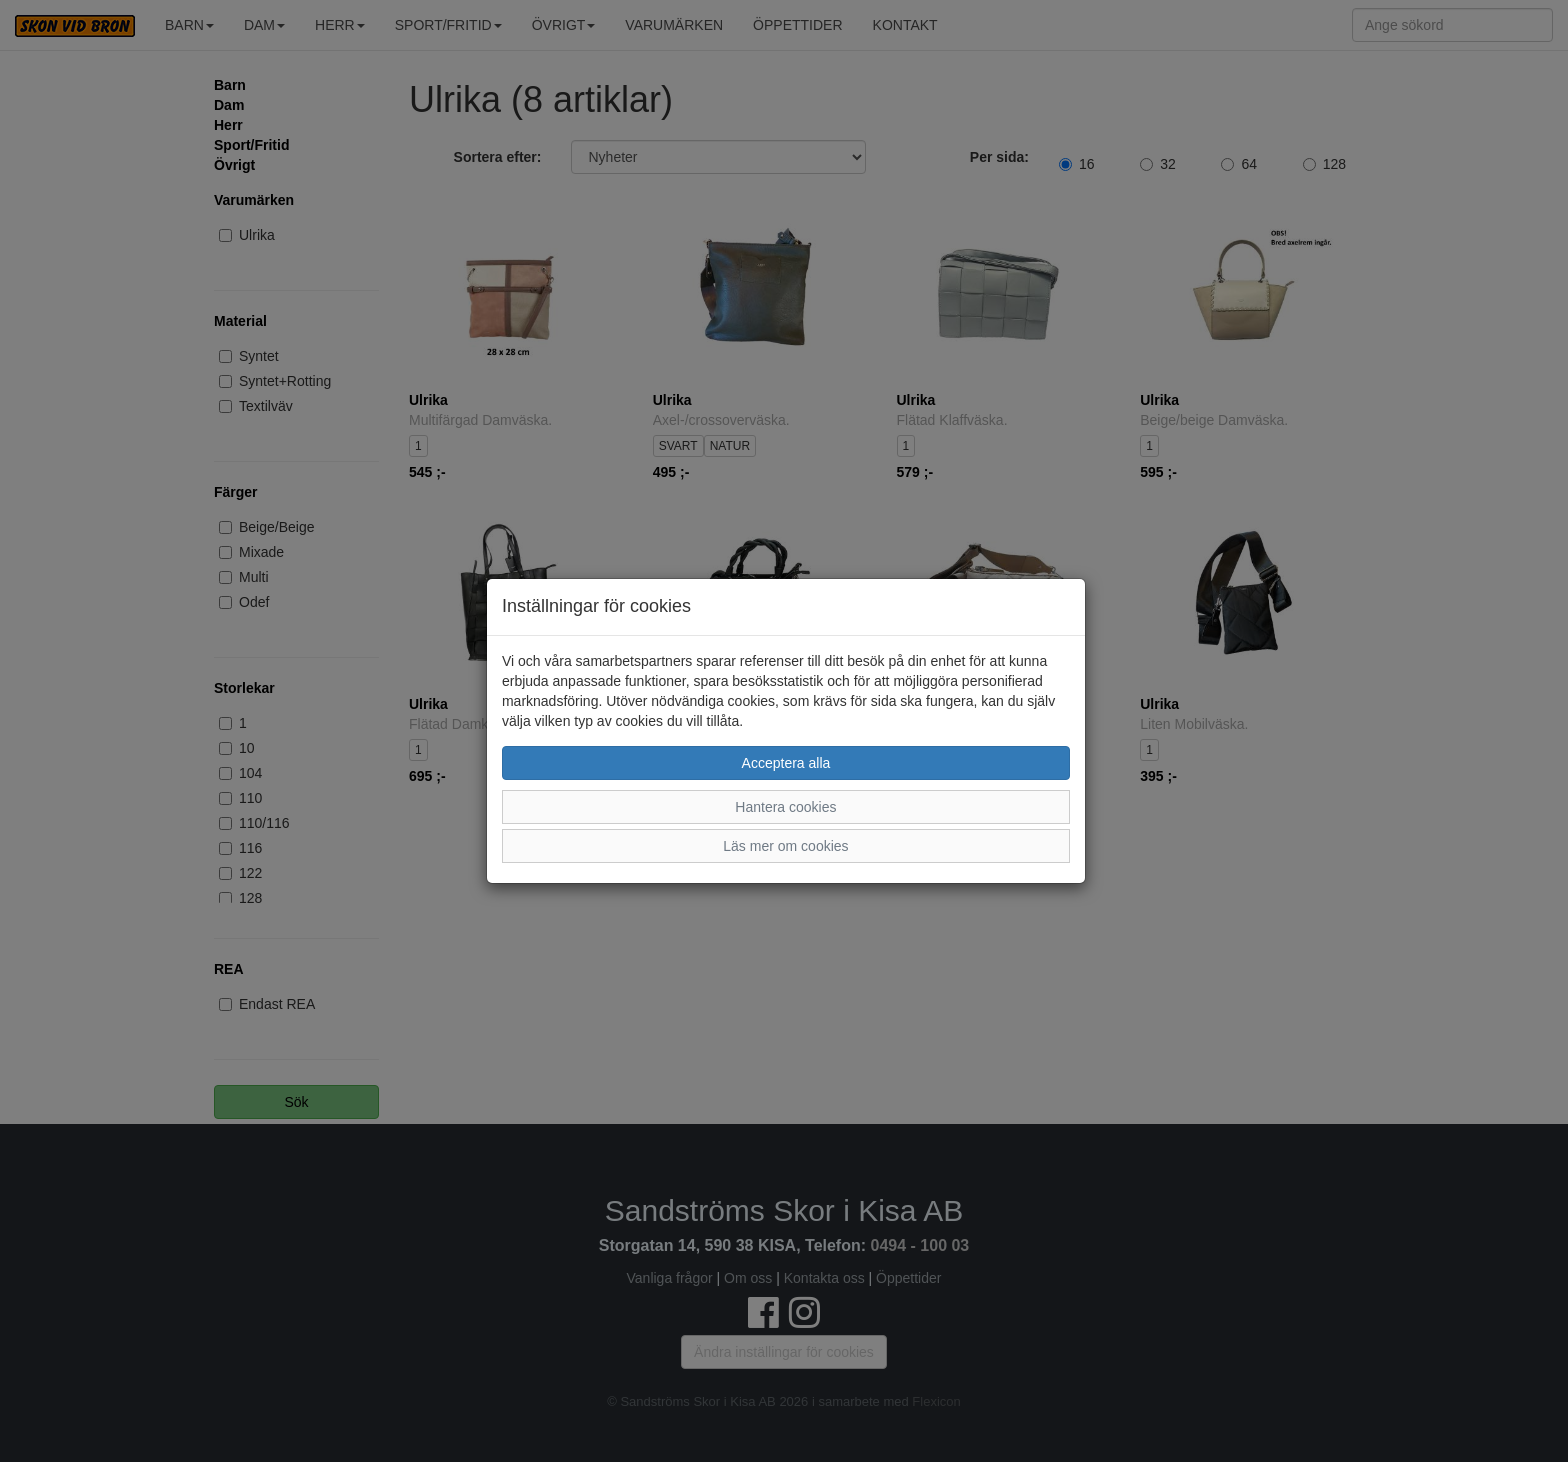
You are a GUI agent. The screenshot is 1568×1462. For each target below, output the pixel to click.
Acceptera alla (786, 763)
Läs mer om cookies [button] (785, 846)
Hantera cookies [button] (785, 807)
